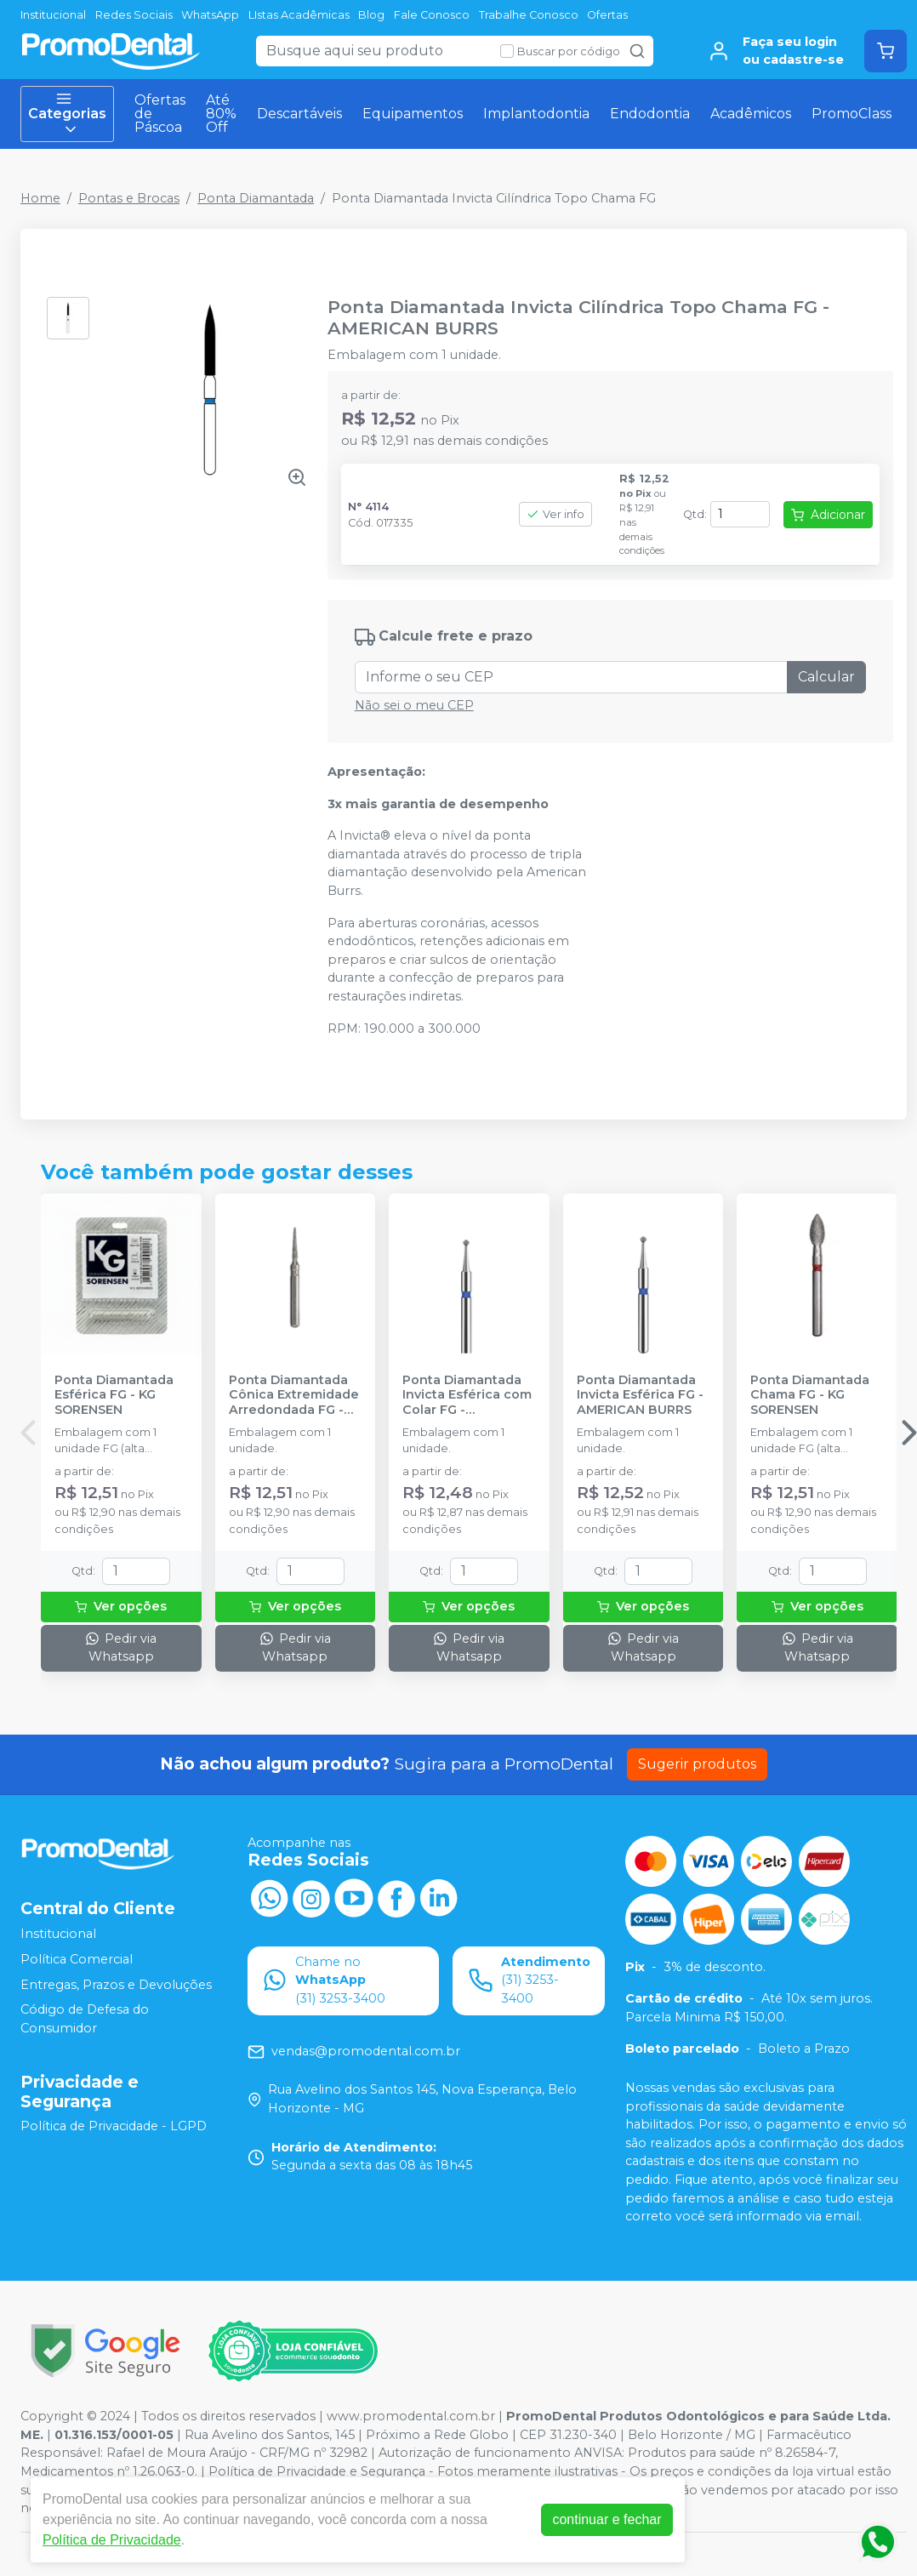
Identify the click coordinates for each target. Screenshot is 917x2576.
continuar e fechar (606, 2519)
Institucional (53, 15)
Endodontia (650, 113)
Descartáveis (299, 113)
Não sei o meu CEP (414, 705)
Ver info (555, 514)
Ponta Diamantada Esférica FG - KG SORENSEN (114, 1395)
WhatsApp (210, 15)
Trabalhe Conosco (528, 15)
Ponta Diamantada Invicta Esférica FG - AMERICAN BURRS (640, 1395)
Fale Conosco (432, 15)
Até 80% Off (221, 113)
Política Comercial (76, 1959)
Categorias (67, 114)
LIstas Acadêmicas (299, 15)
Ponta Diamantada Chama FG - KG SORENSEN (809, 1395)
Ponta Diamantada (255, 198)
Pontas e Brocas (128, 198)
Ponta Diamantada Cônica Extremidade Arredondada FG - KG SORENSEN (294, 1395)
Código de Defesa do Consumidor (84, 2019)
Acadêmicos (750, 113)
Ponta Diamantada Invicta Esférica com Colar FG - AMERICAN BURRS (467, 1395)
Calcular (826, 677)
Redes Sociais (134, 15)
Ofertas (607, 15)
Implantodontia (536, 113)
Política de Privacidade (112, 2540)
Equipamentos (412, 113)
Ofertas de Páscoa (159, 113)
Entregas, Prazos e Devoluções (116, 1984)
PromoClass (851, 113)
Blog (371, 15)
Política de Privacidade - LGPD (113, 2126)
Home (40, 198)
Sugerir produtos (697, 1764)
